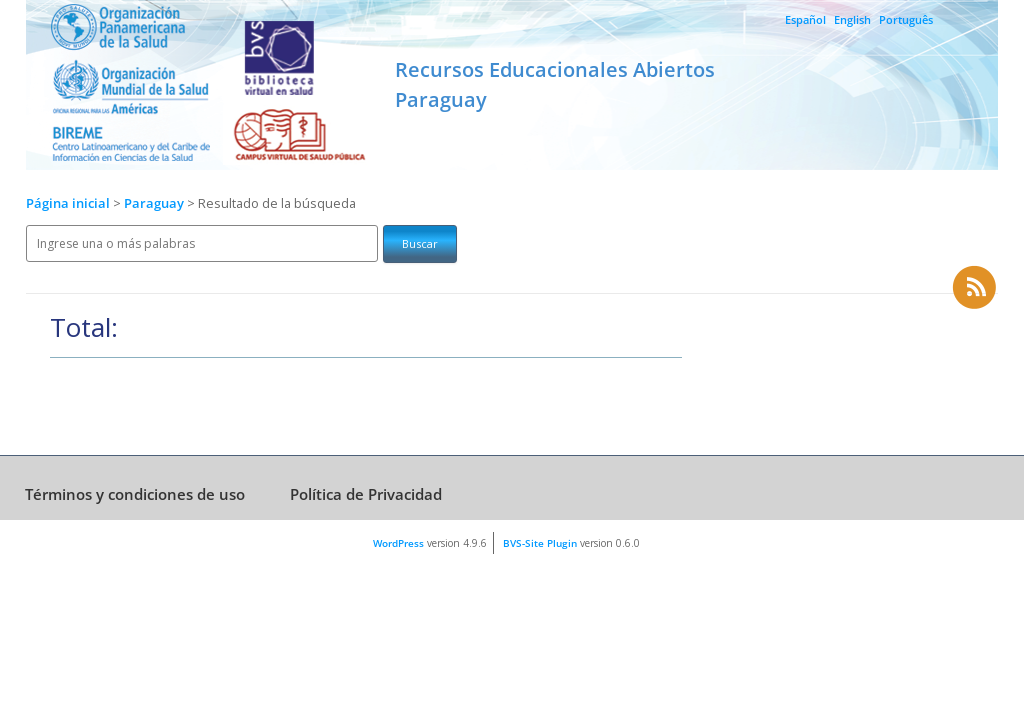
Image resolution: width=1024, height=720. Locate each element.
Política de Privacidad (366, 494)
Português (906, 19)
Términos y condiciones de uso (135, 494)
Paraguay (155, 203)
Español (805, 19)
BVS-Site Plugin (540, 543)
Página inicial (68, 203)
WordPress (398, 543)
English (852, 19)
